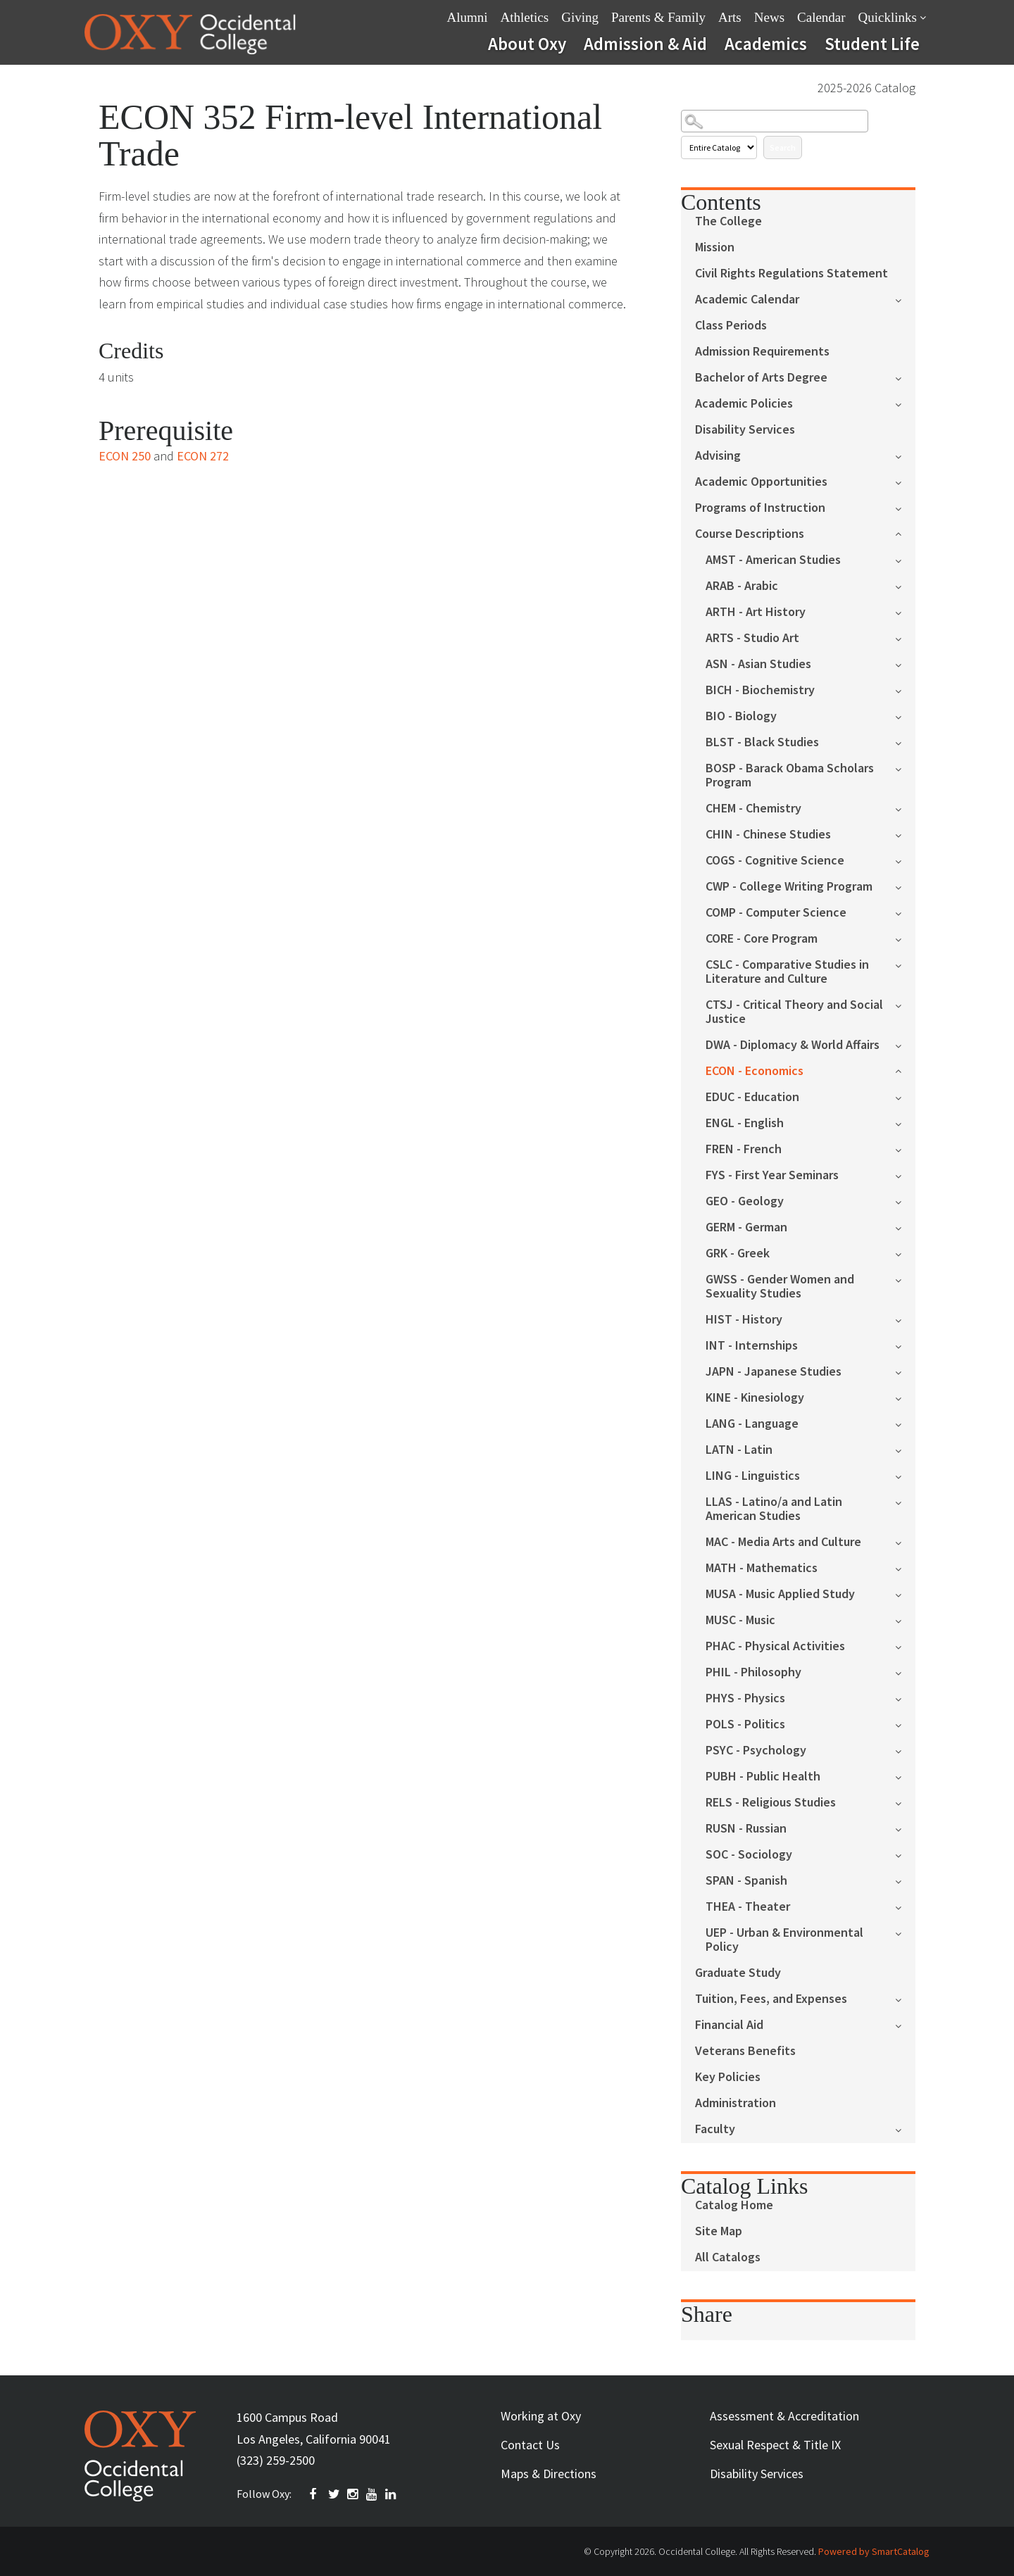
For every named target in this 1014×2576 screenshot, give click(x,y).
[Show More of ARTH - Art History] (905, 611)
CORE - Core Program (762, 938)
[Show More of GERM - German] (905, 1226)
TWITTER (334, 2494)
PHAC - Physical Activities (775, 1646)
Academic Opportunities (761, 482)
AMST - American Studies (773, 560)
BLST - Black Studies (762, 742)
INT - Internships (752, 1345)
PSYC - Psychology (756, 1750)
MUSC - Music (740, 1620)
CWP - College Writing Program (789, 886)
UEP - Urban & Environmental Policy (784, 1939)
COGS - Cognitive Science (775, 860)
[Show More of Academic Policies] (905, 403)
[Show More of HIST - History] (905, 1319)
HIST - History (744, 1319)
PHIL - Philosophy (753, 1672)
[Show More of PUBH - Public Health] (905, 1776)
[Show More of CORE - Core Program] (905, 938)
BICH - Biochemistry (760, 690)
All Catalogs (727, 2257)
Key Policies (727, 2077)
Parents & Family (658, 17)
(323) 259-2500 (276, 2460)
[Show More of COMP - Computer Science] (905, 912)
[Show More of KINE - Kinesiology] (905, 1397)
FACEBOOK (315, 2494)
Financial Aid (729, 2025)
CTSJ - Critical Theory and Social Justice (794, 1012)
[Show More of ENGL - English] (905, 1122)
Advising (718, 455)
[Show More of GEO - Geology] (905, 1200)
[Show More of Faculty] (905, 2128)
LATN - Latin (739, 1450)
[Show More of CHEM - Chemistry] (905, 808)
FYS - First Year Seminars (772, 1175)
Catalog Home (734, 2205)
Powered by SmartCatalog (874, 2551)
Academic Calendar (747, 299)
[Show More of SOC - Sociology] (905, 1854)
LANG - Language (752, 1423)
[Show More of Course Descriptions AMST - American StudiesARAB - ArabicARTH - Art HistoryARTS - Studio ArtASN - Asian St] (905, 533)
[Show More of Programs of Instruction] (905, 507)
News (769, 17)
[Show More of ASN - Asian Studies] (905, 663)
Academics (766, 43)
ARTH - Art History (756, 612)
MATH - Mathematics (762, 1568)
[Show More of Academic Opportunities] (905, 481)
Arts (729, 17)
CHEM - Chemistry (753, 808)
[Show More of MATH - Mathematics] (905, 1567)
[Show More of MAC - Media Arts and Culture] (905, 1541)
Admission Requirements (762, 351)
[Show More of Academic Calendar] (905, 299)
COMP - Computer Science (776, 912)
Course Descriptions (749, 534)
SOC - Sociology (749, 1854)
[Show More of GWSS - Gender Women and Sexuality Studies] (905, 1279)
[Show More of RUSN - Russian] (905, 1828)
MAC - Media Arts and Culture (783, 1542)
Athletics (525, 17)
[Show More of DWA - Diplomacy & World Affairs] (905, 1044)
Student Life (872, 43)
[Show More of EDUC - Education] (905, 1096)
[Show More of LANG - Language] (905, 1423)
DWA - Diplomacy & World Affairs (793, 1045)
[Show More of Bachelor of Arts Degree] (905, 377)
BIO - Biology (741, 716)
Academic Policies (744, 403)
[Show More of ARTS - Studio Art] (905, 637)
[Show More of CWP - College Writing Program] (905, 886)
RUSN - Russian (746, 1828)
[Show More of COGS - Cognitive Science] (905, 860)
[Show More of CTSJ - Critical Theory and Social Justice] (905, 1004)
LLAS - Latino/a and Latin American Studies (774, 1509)
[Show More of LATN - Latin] (905, 1449)
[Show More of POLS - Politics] (905, 1723)
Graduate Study (738, 1973)
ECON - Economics (754, 1071)
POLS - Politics (745, 1724)
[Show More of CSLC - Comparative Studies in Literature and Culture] (905, 964)
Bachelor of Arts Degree (761, 377)
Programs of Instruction (760, 508)
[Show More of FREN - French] (905, 1148)
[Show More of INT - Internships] (905, 1345)
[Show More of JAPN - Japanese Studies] (905, 1371)
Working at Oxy (541, 2416)
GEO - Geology (745, 1201)
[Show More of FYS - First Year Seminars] (905, 1174)
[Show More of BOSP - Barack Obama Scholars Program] (905, 767)
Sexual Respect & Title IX (775, 2445)
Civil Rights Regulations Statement (791, 273)
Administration (735, 2103)
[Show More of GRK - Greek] (905, 1252)
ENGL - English (745, 1123)
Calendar (821, 17)
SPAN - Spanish (746, 1880)
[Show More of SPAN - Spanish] (905, 1880)
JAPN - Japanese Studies (773, 1371)
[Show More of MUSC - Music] (905, 1619)
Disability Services (745, 429)
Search (783, 147)
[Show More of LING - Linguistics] (905, 1475)
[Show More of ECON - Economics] (905, 1070)
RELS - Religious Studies (771, 1802)
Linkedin (391, 2494)
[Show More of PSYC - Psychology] (905, 1750)
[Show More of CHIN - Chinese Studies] (905, 834)
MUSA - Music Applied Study (780, 1594)
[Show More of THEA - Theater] (905, 1906)
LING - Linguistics (753, 1476)
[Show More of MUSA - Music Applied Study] (905, 1593)
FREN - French (744, 1149)
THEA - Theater (748, 1906)
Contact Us (530, 2445)
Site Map (718, 2231)
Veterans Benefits (745, 2051)
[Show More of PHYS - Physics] (905, 1697)
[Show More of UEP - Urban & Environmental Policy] (905, 1932)
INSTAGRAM (353, 2494)
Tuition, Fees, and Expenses (771, 1999)
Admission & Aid (645, 43)
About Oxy (527, 43)
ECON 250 (125, 456)
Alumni (467, 17)
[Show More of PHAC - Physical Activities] (905, 1645)
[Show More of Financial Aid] (905, 2024)
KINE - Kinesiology (755, 1397)
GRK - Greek (738, 1253)
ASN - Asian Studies (758, 664)
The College (728, 221)
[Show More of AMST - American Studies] (905, 559)
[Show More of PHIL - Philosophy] (905, 1671)
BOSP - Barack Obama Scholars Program (790, 775)
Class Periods (731, 325)
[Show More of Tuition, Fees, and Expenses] (905, 1998)
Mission (714, 247)
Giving (580, 17)
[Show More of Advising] (905, 455)
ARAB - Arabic (742, 586)
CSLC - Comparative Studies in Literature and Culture (787, 971)
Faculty (715, 2129)
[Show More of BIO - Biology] (905, 715)
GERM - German (746, 1227)
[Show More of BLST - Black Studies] (905, 741)
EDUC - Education (752, 1097)
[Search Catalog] (774, 121)
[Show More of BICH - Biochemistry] (905, 689)
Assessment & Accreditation (784, 2416)
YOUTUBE (372, 2494)
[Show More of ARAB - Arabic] (905, 585)
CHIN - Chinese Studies (768, 834)
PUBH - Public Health (763, 1776)
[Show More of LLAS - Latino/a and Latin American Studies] (905, 1501)
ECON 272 (203, 456)
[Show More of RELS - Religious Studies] (905, 1802)
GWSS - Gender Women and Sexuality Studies (780, 1286)
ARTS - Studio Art (752, 638)
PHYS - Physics (745, 1698)
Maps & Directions (548, 2473)
